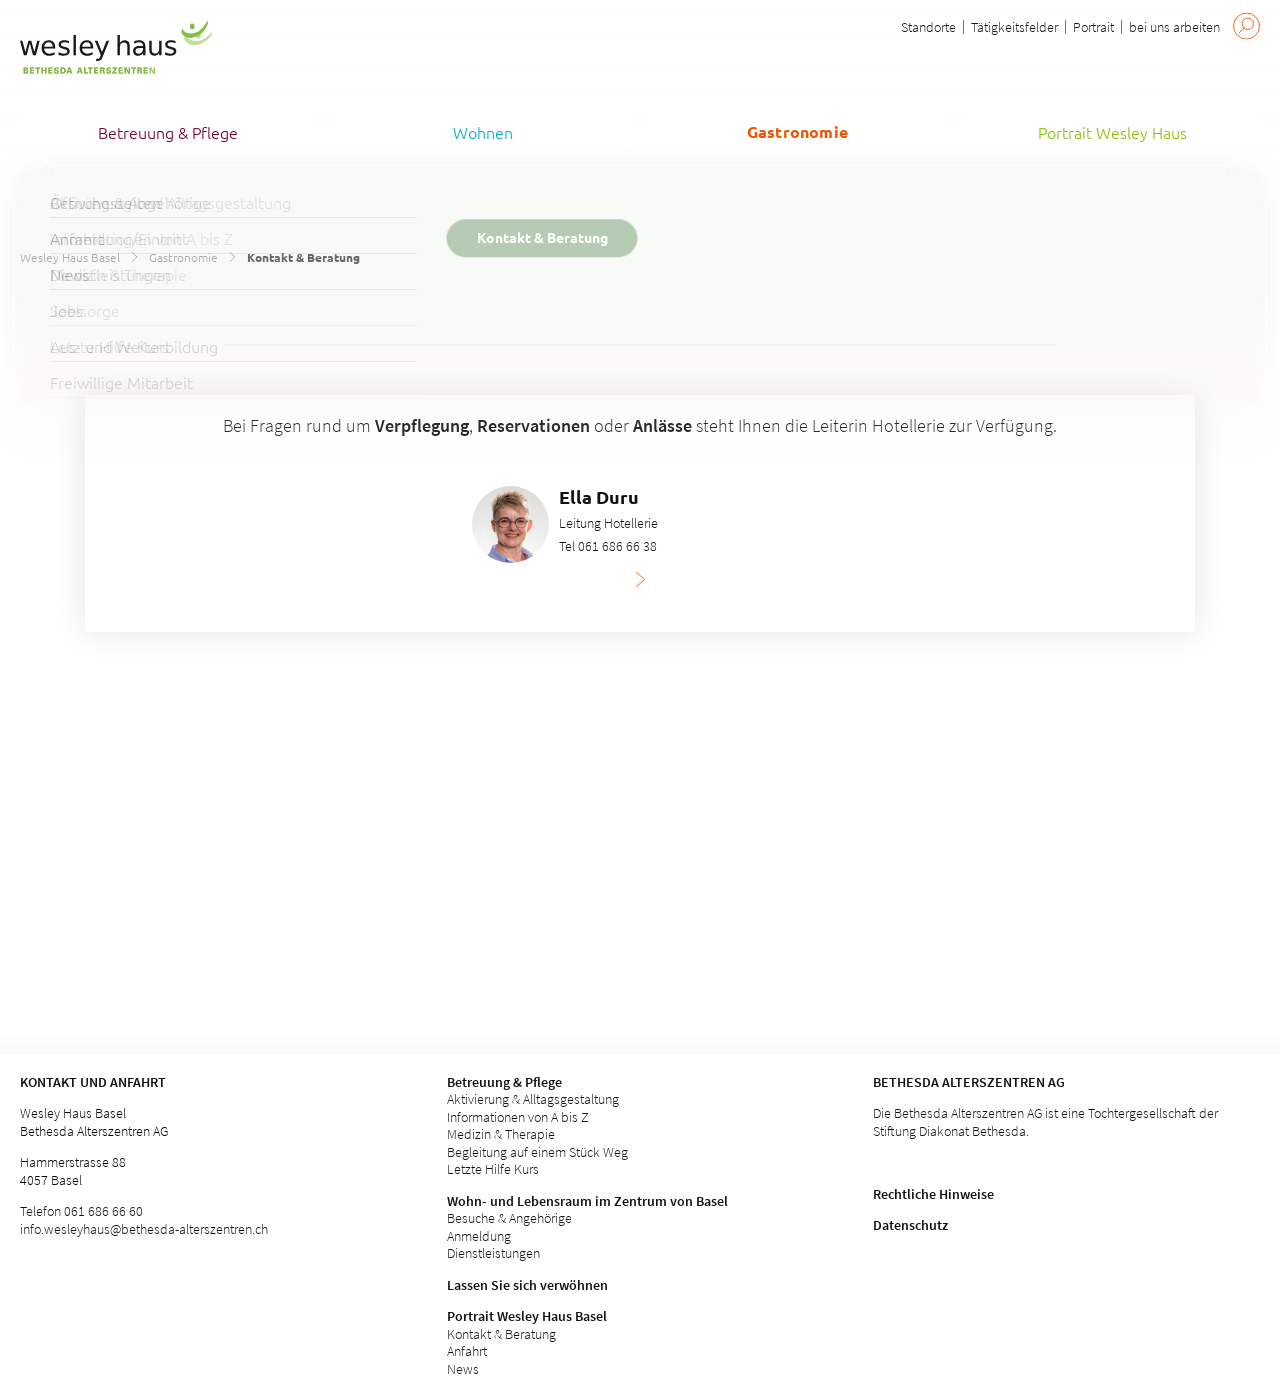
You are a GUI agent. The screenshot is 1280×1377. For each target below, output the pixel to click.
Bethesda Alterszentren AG (969, 1082)
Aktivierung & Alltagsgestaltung (533, 1099)
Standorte (928, 27)
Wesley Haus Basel (70, 257)
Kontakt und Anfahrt (93, 1082)
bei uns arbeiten (1174, 27)
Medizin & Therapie (501, 1134)
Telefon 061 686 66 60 (81, 1211)
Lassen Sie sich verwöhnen (527, 1285)
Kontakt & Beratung (501, 1334)
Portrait (1093, 27)
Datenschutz (910, 1225)
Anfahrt (467, 1351)
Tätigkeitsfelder (1014, 27)
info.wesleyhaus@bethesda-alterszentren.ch (144, 1229)
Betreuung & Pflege (504, 1082)
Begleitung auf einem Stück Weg (537, 1152)
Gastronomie (183, 257)
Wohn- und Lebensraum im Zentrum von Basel (587, 1201)
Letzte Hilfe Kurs (493, 1169)
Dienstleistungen (493, 1253)
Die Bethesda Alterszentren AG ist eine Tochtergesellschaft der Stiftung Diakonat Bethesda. (1045, 1122)
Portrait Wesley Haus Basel (527, 1316)
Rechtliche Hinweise (933, 1194)
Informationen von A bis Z (518, 1117)
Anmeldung (479, 1236)
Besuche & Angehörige (509, 1218)
